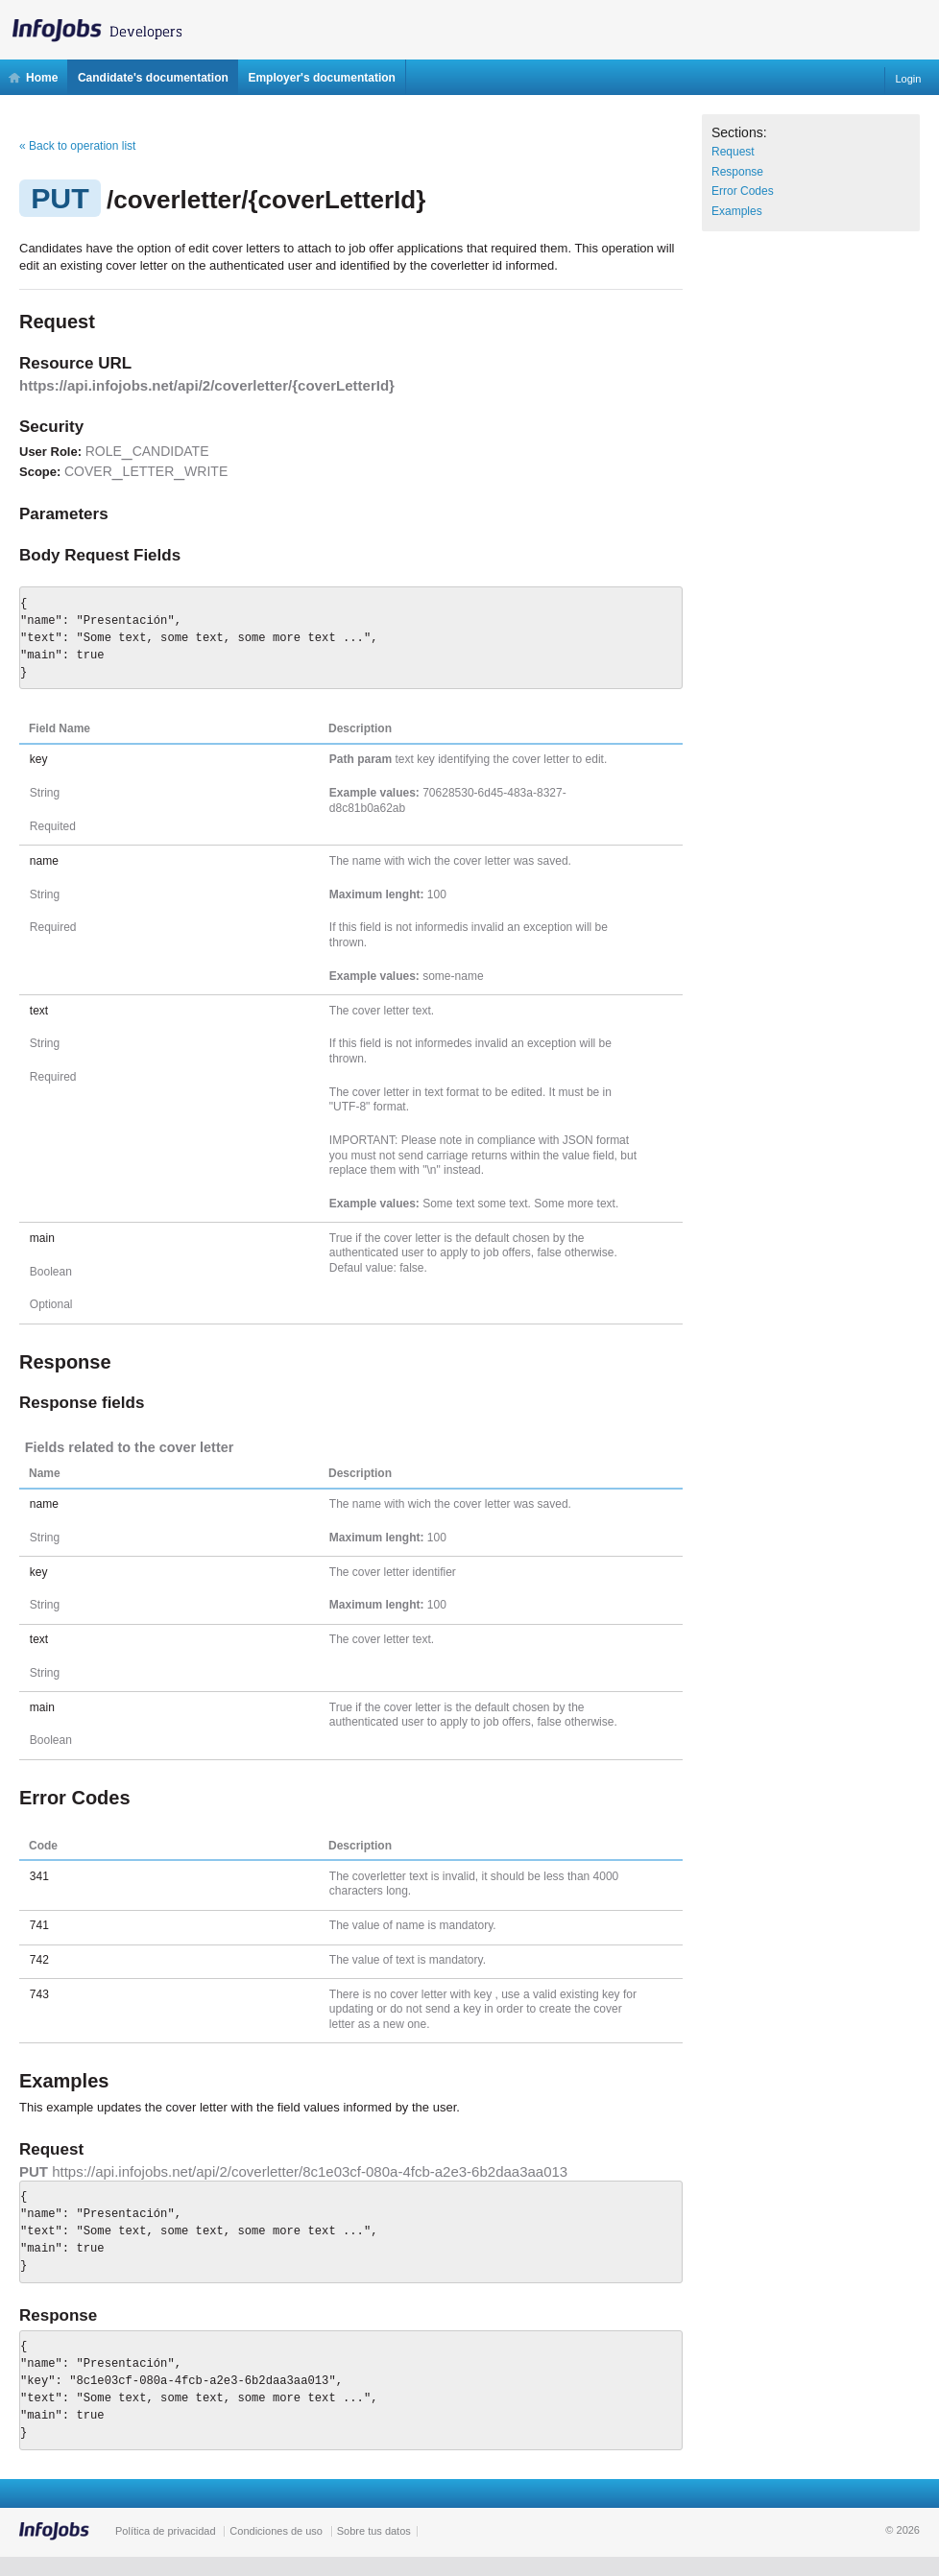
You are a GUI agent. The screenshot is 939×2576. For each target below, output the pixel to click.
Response (737, 172)
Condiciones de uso (276, 2531)
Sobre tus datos (374, 2531)
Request (733, 151)
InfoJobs (105, 25)
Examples (736, 211)
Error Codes (742, 191)
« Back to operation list (77, 146)
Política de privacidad (165, 2531)
